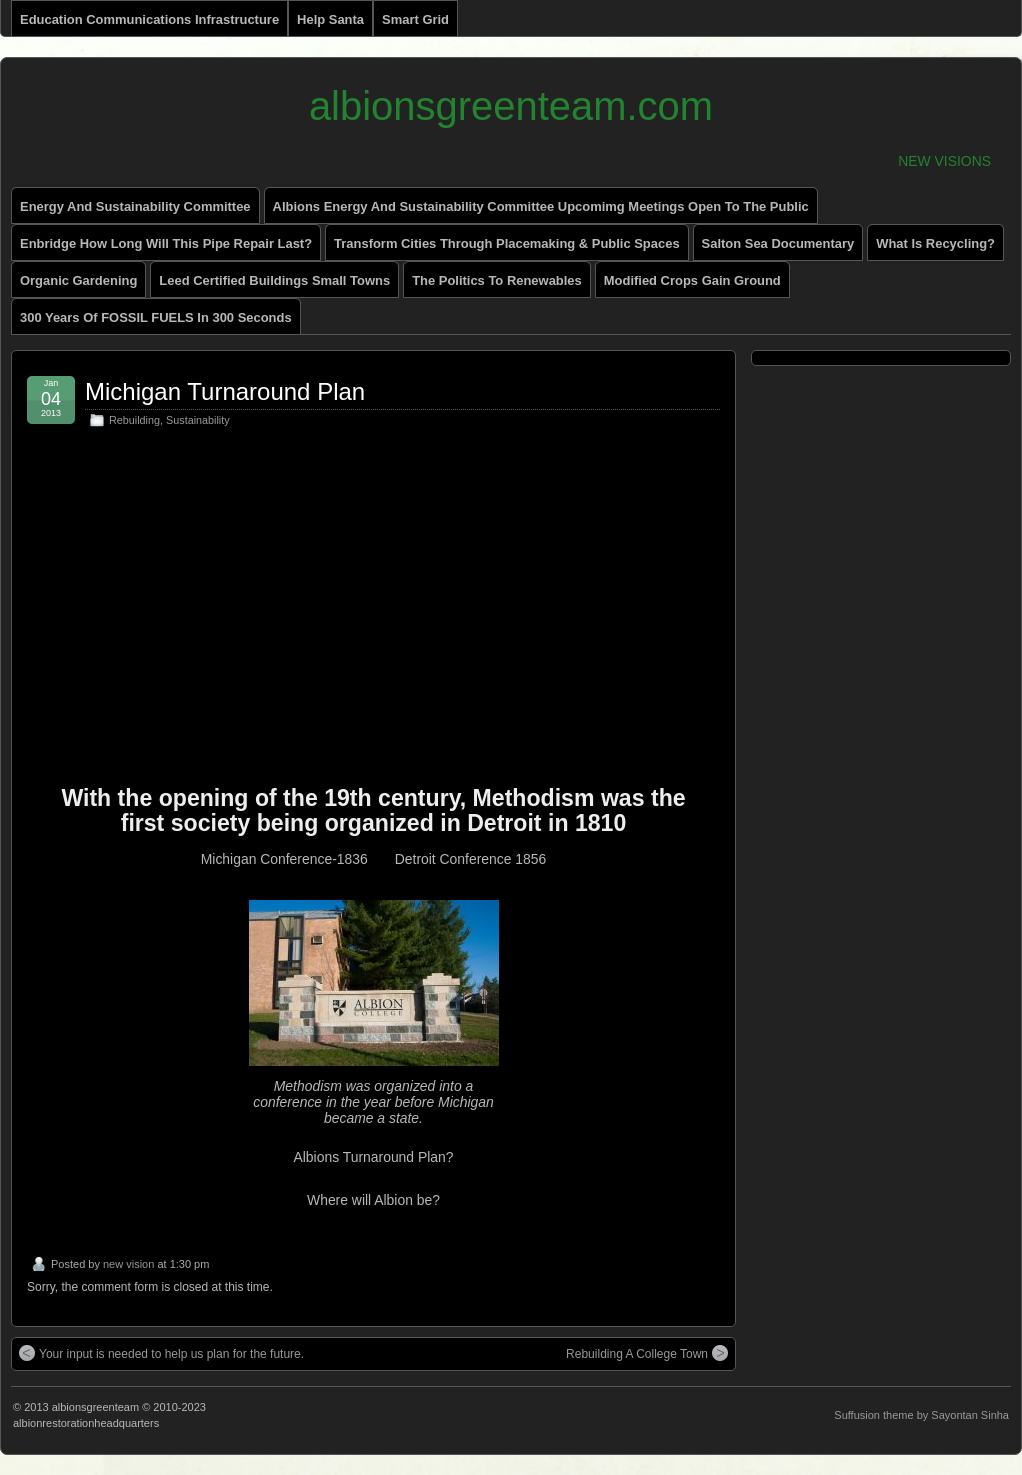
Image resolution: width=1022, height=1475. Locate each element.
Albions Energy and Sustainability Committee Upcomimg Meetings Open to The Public (541, 206)
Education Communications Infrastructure (149, 19)
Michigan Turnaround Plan (225, 391)
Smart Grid (415, 19)
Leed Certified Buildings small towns (274, 280)
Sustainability (198, 420)
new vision (128, 1264)
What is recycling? (935, 243)
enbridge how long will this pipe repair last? (166, 243)
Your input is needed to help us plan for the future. (161, 1353)
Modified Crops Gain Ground (692, 280)
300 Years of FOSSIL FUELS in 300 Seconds (156, 317)
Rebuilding (134, 420)
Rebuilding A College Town (647, 1353)
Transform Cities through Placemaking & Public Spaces (507, 243)
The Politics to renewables (497, 280)
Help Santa (330, 19)
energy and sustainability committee (135, 206)
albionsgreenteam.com (511, 106)
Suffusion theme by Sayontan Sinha (921, 1415)
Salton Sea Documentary (778, 243)
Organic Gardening (78, 280)
